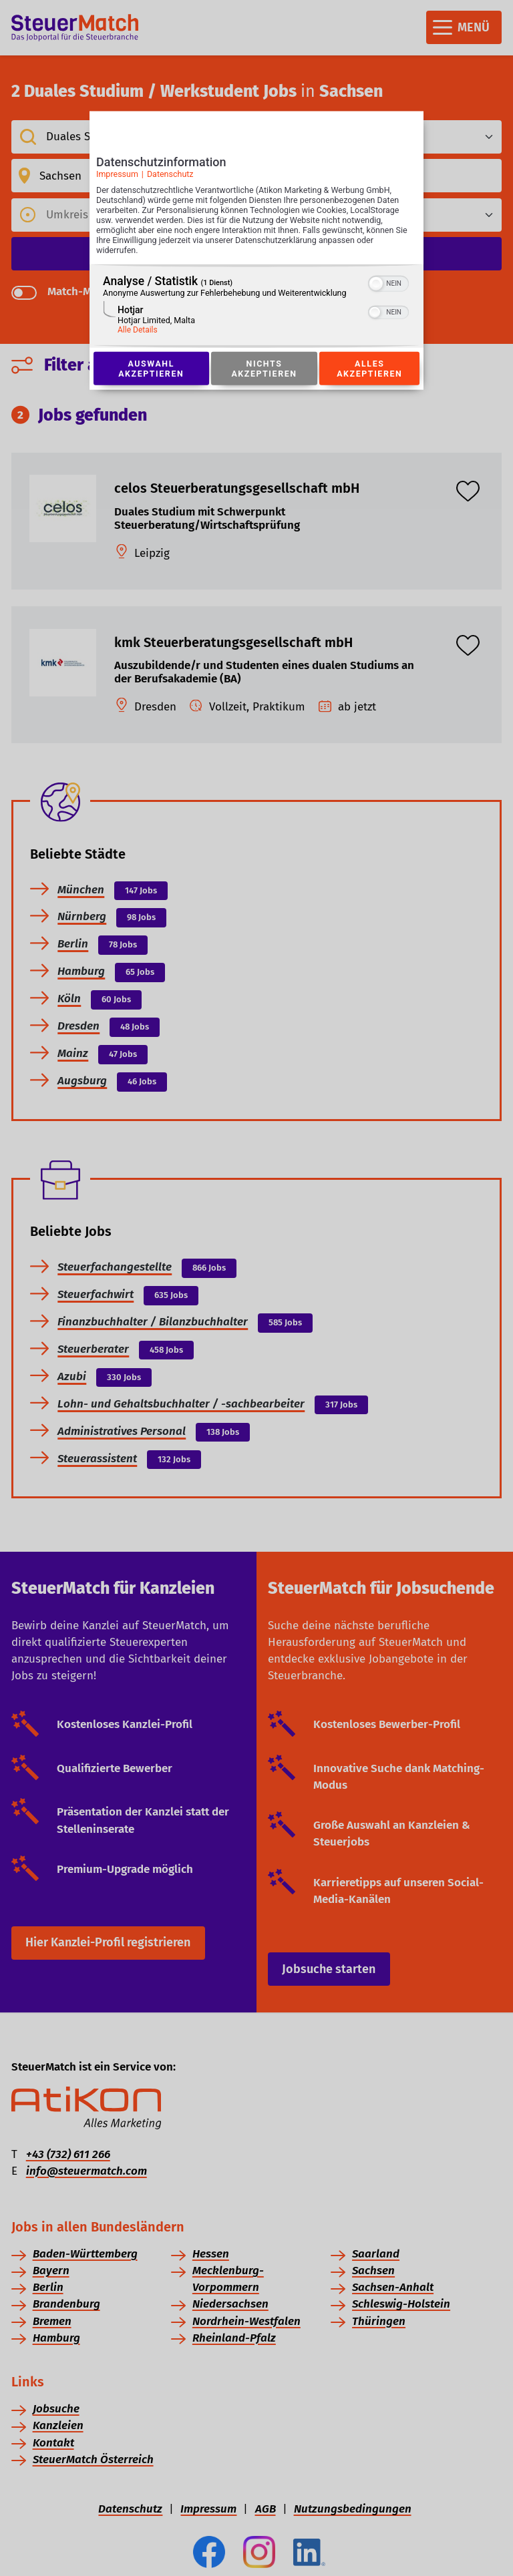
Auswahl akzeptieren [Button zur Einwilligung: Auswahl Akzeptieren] (151, 369)
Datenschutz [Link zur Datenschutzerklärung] (170, 174)
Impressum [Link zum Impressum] (117, 174)
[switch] (388, 282)
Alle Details (138, 330)
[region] (256, 306)
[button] (376, 283)
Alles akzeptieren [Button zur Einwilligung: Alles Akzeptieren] (369, 369)
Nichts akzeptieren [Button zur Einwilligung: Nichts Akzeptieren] (264, 369)
